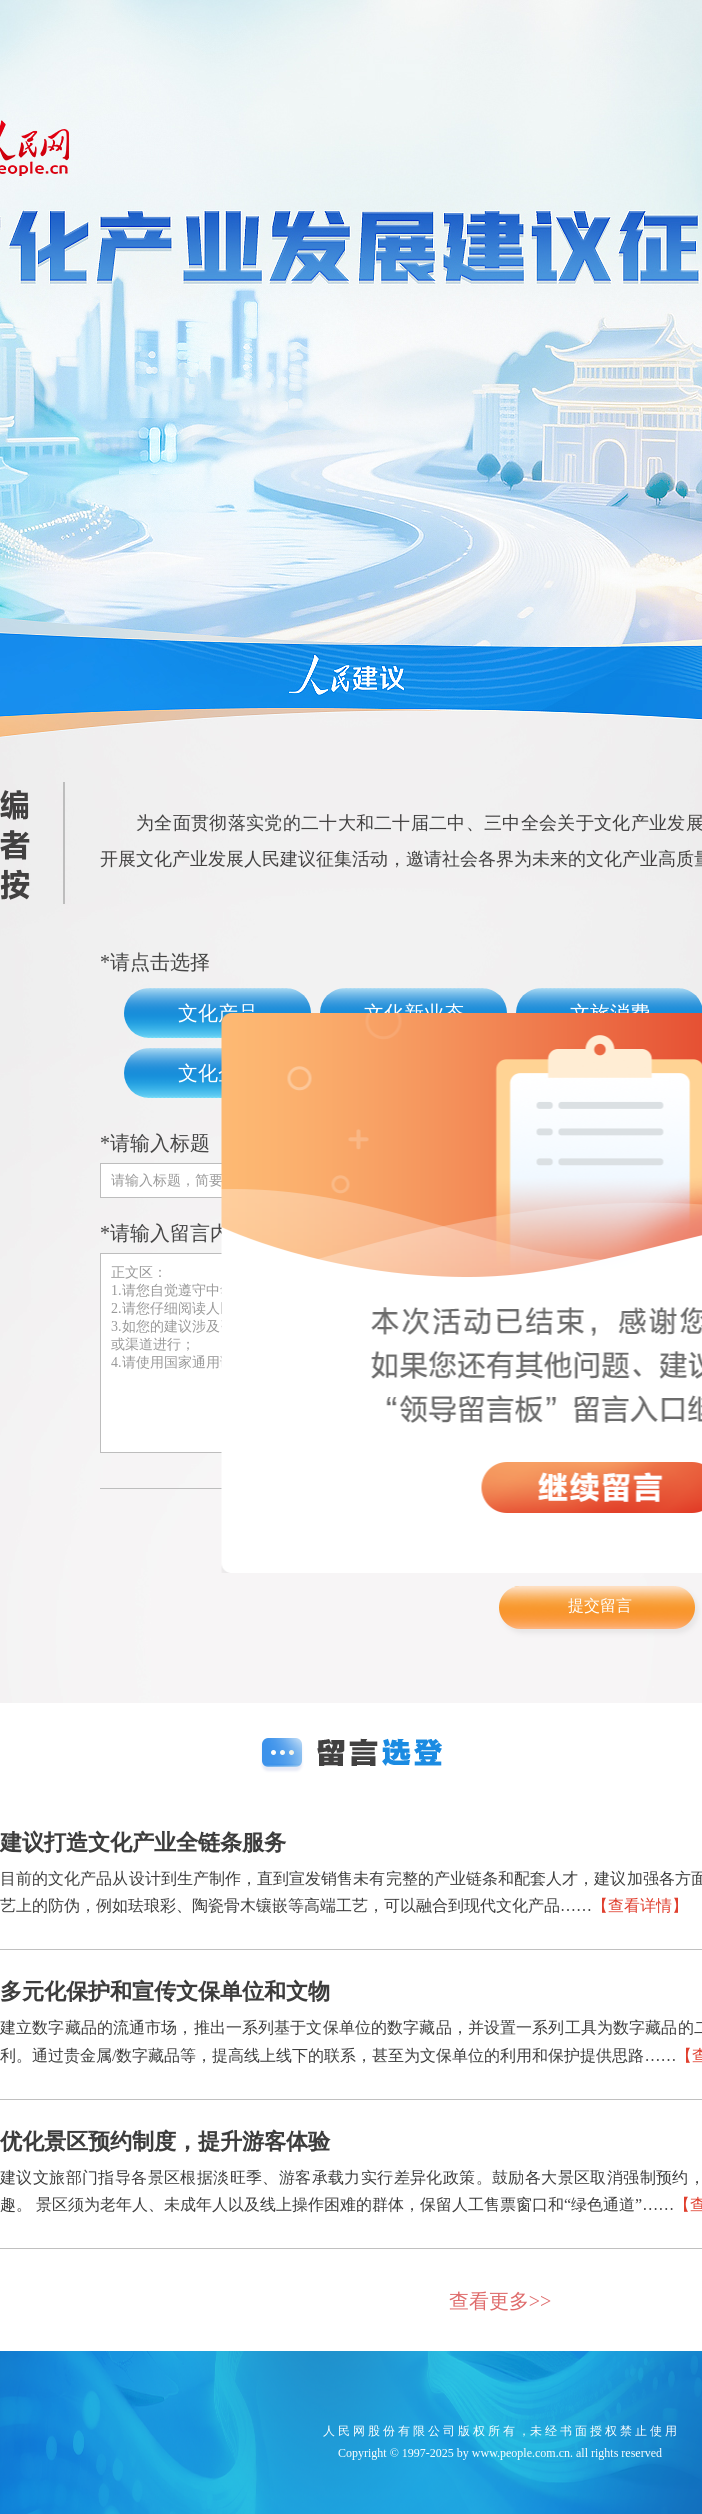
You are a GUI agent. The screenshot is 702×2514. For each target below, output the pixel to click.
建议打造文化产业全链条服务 (143, 1842)
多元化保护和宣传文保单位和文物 (165, 1991)
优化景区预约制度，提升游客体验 (165, 2141)
